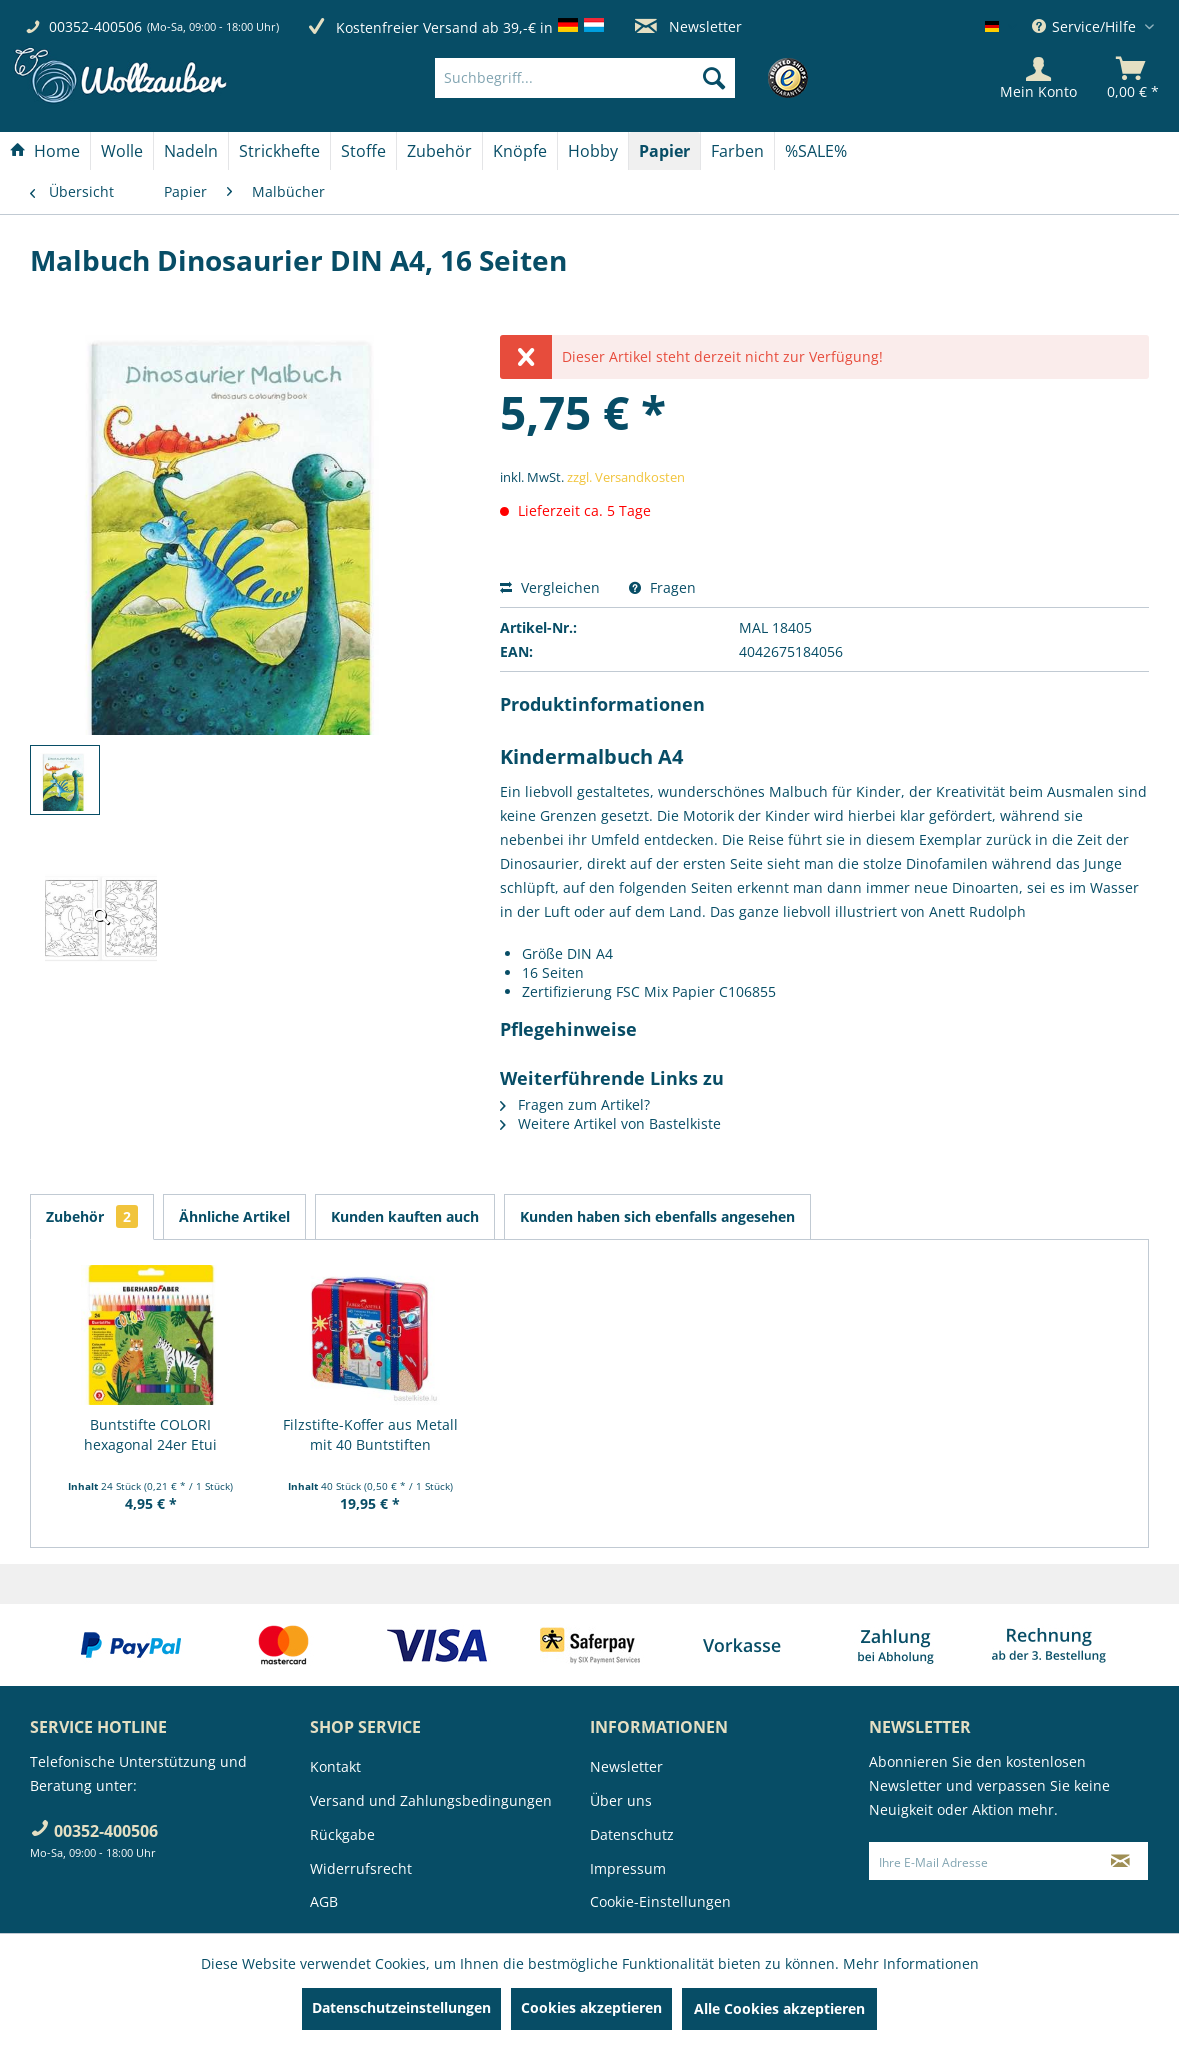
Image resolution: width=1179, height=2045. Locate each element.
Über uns (621, 1800)
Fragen (662, 587)
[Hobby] (593, 151)
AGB (324, 1901)
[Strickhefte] (279, 151)
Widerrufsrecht (361, 1868)
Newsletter (688, 26)
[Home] (45, 151)
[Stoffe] (363, 151)
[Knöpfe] (520, 151)
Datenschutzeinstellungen (401, 2007)
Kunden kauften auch (405, 1216)
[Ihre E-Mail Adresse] (981, 1861)
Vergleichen (550, 587)
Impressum (628, 1868)
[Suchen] (714, 78)
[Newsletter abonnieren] (1120, 1861)
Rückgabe (342, 1834)
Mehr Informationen (911, 1963)
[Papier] (664, 151)
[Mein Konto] (1038, 78)
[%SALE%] (816, 151)
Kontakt (335, 1766)
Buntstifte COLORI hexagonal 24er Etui (150, 1434)
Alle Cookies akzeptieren (779, 2008)
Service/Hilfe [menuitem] (1086, 26)
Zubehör (92, 1216)
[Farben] (737, 151)
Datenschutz (632, 1834)
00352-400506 (95, 26)
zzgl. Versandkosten (626, 477)
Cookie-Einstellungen (660, 1901)
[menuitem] (615, 78)
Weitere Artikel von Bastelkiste (610, 1123)
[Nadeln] (191, 151)
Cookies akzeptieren (591, 2007)
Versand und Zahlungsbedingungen (431, 1800)
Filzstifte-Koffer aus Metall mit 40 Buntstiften (370, 1434)
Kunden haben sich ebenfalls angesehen (657, 1216)
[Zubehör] (439, 151)
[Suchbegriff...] (585, 78)
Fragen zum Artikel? (575, 1104)
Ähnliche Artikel (234, 1216)
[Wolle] (122, 151)
